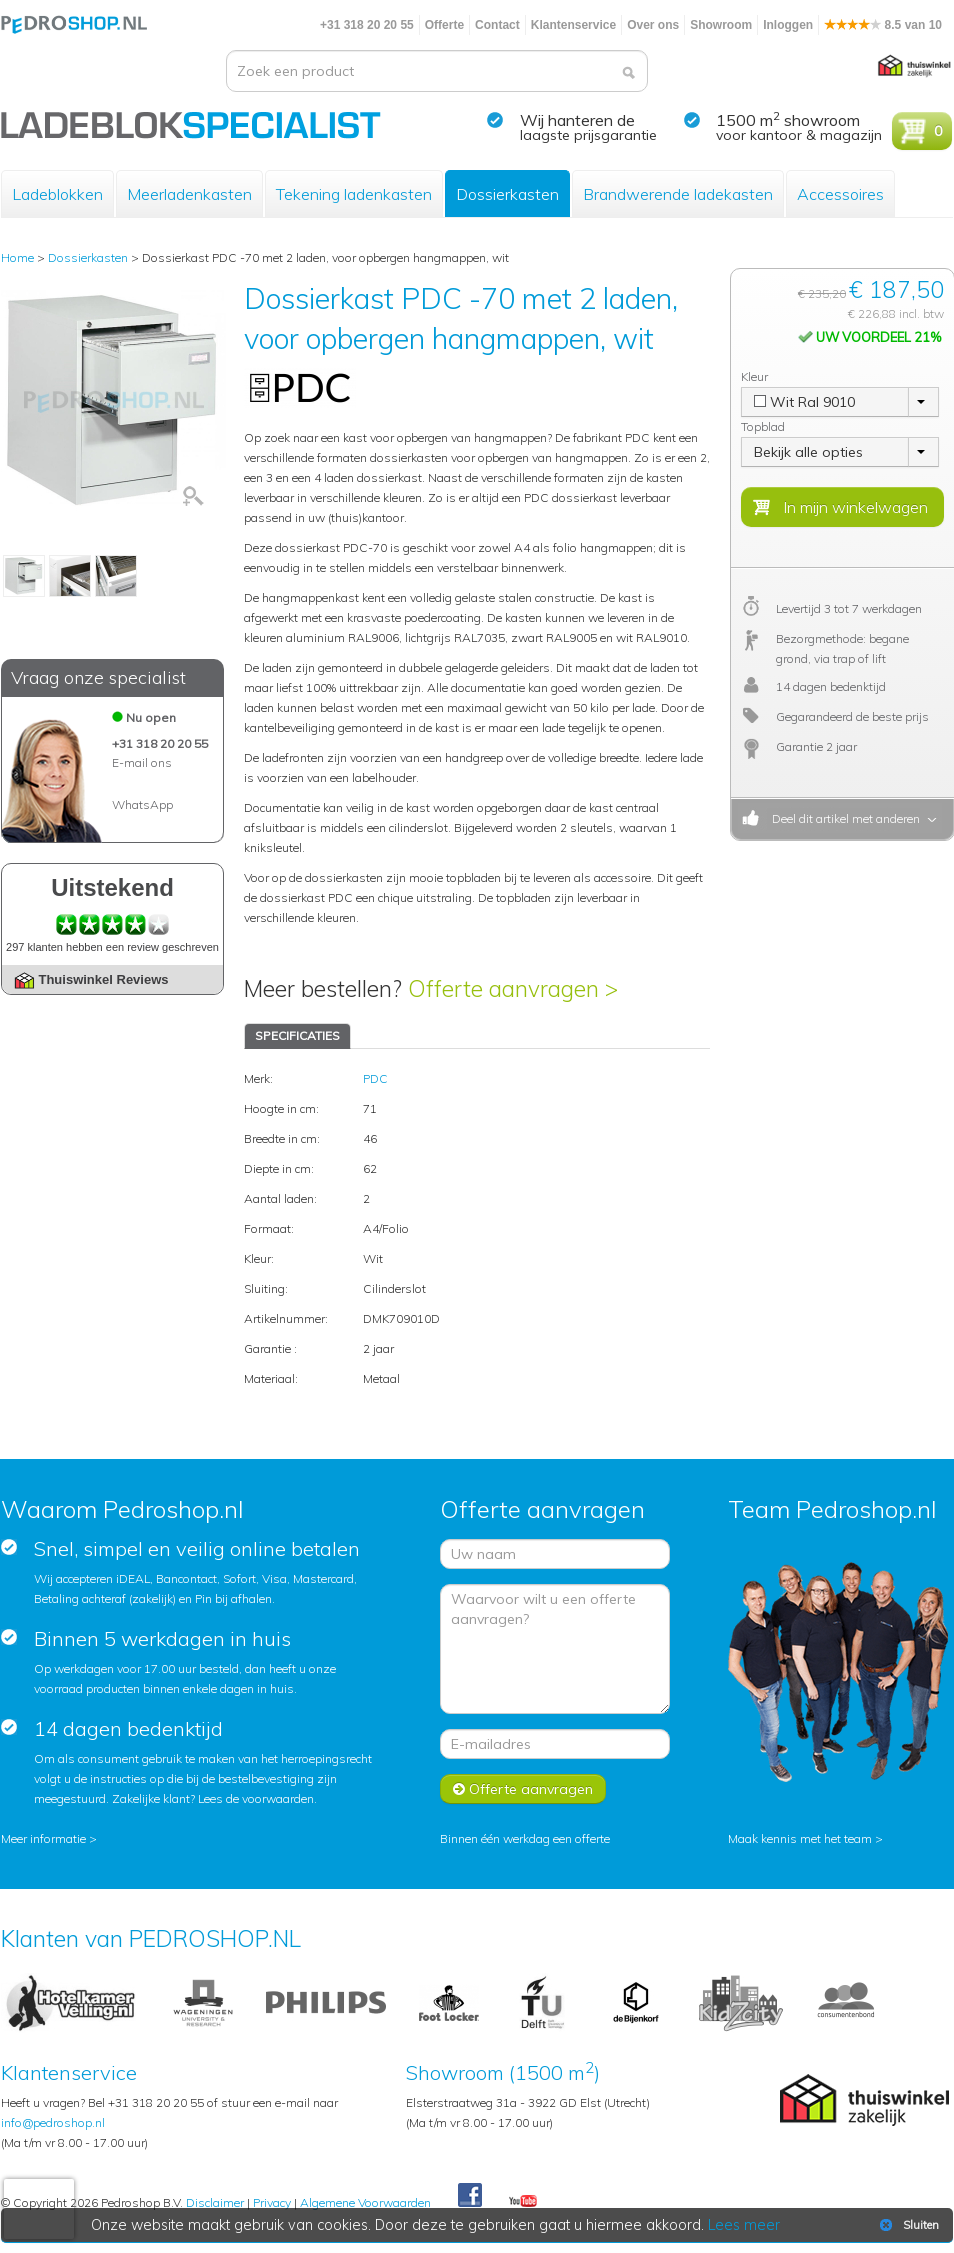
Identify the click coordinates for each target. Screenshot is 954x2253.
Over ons (653, 25)
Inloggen (788, 25)
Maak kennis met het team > (805, 1838)
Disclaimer (215, 2202)
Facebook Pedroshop (470, 2196)
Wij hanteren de (577, 120)
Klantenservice (573, 25)
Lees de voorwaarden (256, 1798)
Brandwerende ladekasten (678, 194)
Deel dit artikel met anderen (843, 818)
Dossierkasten (507, 194)
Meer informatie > (49, 1838)
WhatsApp (142, 804)
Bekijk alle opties (808, 452)
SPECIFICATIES (297, 1035)
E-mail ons (142, 762)
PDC (375, 1078)
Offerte (444, 25)
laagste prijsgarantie (588, 135)
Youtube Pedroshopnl (523, 2202)
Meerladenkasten (189, 194)
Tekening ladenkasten (354, 194)
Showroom (721, 25)
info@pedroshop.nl (53, 2122)
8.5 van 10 (883, 25)
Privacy (272, 2202)
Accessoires (840, 194)
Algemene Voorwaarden (365, 2202)
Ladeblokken (57, 194)
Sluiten (907, 2225)
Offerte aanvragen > (513, 988)
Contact (497, 25)
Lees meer (744, 2225)
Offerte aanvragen (523, 1789)
